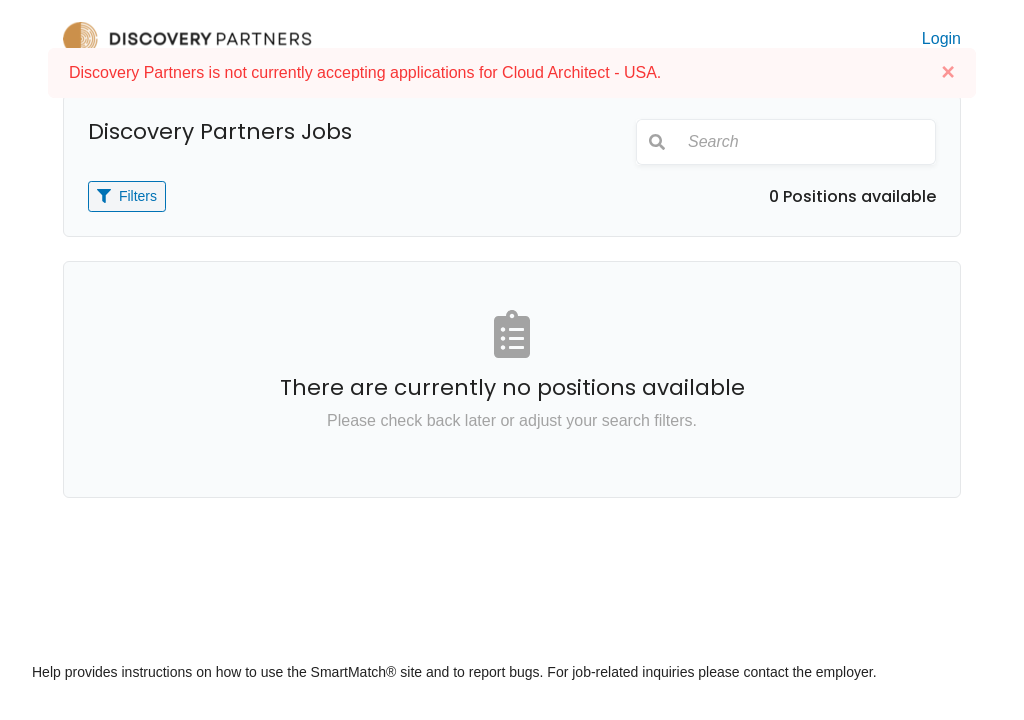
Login (941, 38)
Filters (127, 196)
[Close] (948, 72)
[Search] (806, 142)
